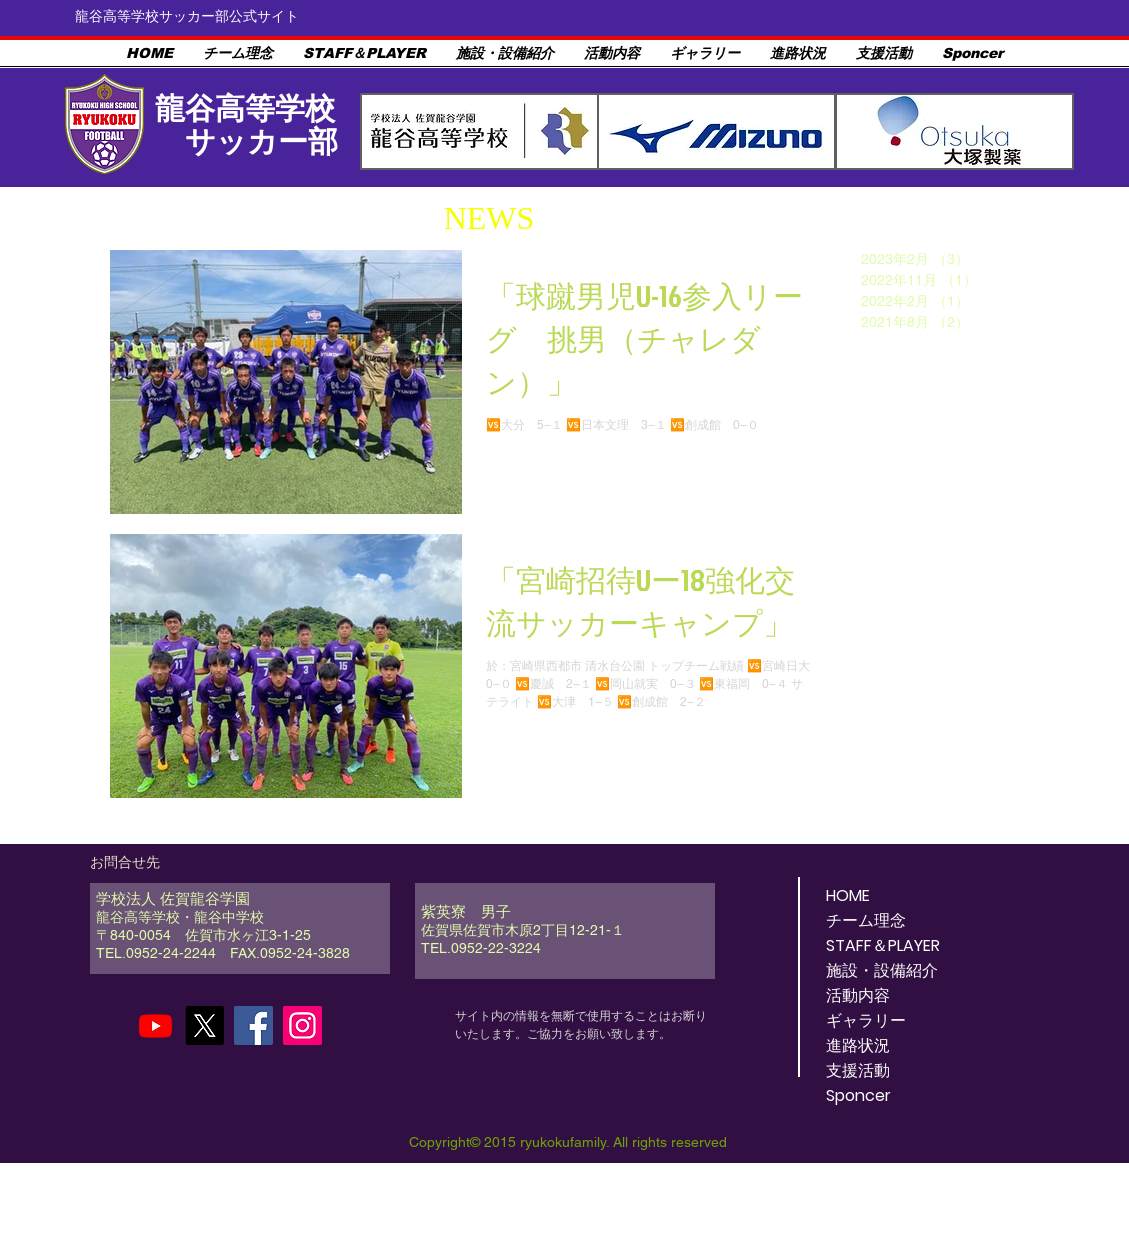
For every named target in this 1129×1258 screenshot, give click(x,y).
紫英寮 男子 (466, 911)
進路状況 (858, 1045)
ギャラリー (866, 1020)
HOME (848, 895)
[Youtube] (155, 1025)
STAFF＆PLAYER (883, 945)
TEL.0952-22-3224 (481, 948)
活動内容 (858, 995)
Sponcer (858, 1095)
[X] (204, 1025)
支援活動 (858, 1070)
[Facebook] (253, 1025)
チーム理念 (866, 920)
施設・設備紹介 (882, 970)
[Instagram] (302, 1025)
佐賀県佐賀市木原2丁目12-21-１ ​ (537, 930)
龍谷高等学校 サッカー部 (245, 125)
